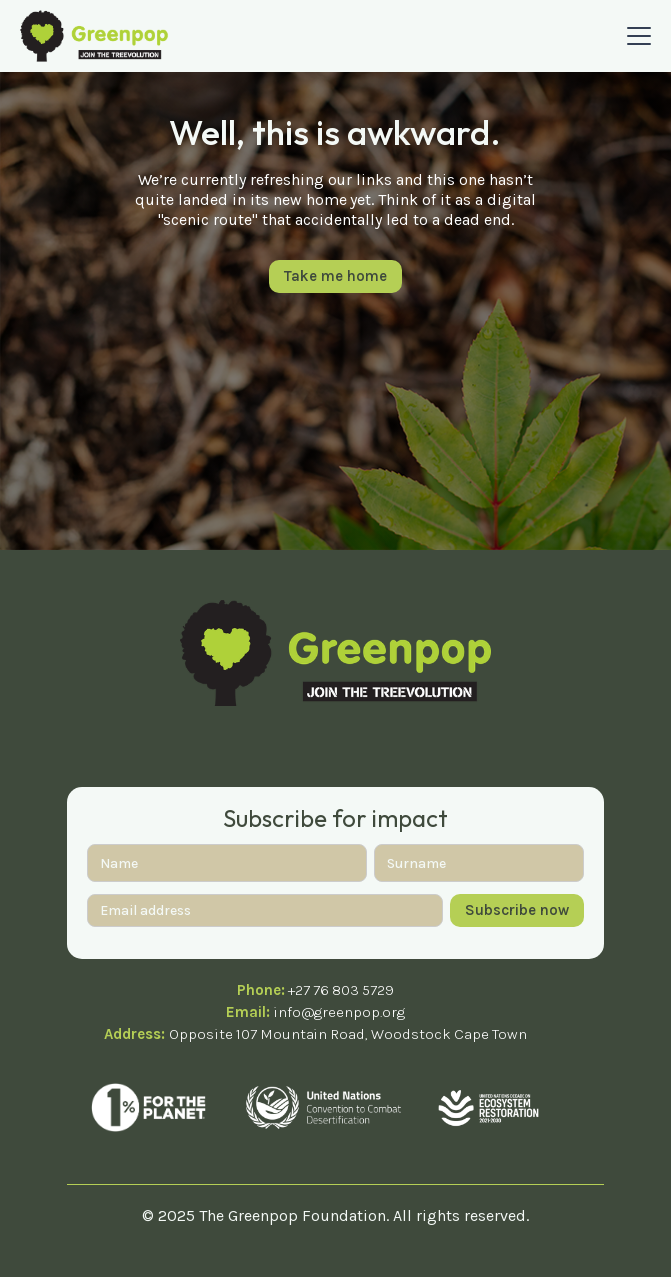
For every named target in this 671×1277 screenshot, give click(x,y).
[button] (635, 36)
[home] (94, 35)
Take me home (335, 276)
